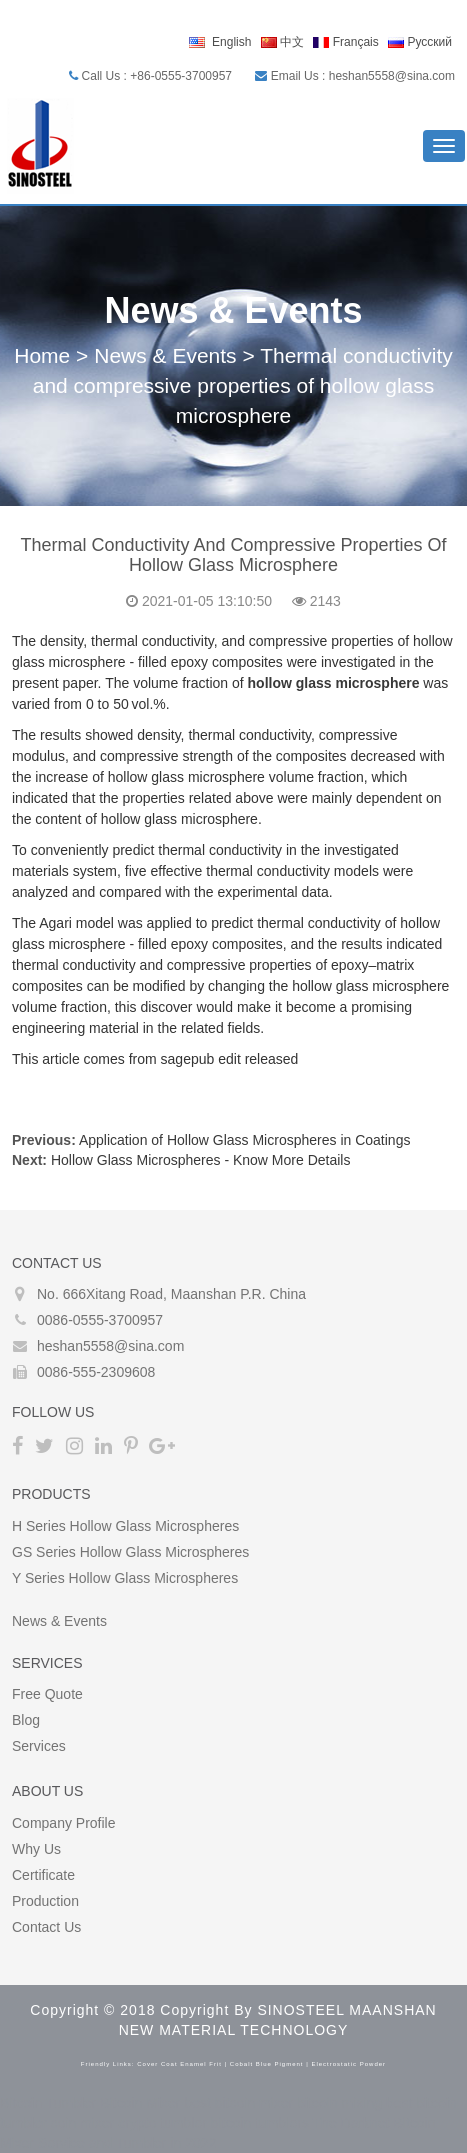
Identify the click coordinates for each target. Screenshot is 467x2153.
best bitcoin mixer (238, 2103)
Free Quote (47, 1694)
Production (45, 1901)
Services (39, 1746)
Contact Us (46, 1927)
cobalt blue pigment (267, 2064)
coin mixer (83, 2123)
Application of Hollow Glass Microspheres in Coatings (244, 1140)
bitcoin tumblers (260, 2123)
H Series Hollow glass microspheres (125, 1526)
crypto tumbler (162, 2123)
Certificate (43, 1875)
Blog (26, 1720)
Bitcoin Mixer (140, 2103)
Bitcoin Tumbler (48, 2103)
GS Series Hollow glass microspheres (130, 1552)
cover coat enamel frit (179, 2064)
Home (42, 355)
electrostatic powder (348, 2064)
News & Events (165, 355)
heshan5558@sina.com (110, 1346)
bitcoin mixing (339, 2103)
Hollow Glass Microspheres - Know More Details (201, 1160)
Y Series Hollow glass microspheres (125, 1578)
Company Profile (64, 1823)
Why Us (36, 1849)
